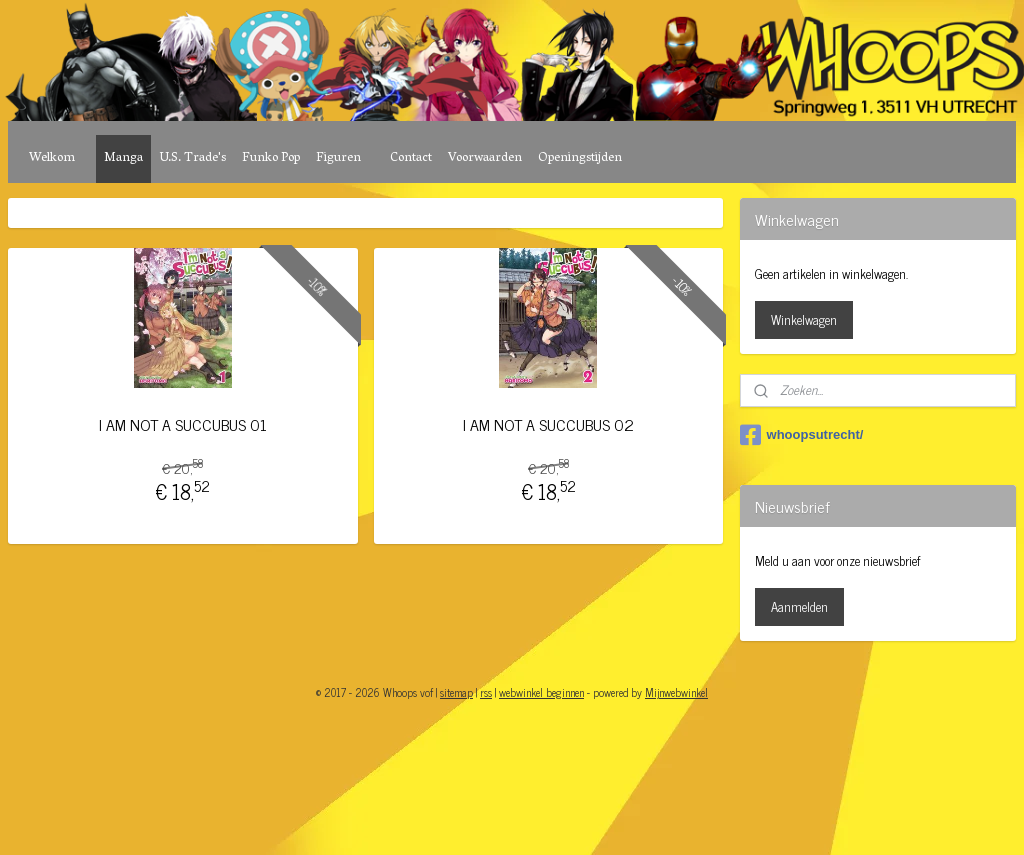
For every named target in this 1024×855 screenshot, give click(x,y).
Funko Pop (271, 158)
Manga (123, 158)
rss (486, 692)
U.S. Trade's (192, 158)
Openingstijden (580, 158)
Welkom (52, 158)
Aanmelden (799, 606)
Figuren (338, 158)
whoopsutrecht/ (802, 435)
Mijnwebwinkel (676, 692)
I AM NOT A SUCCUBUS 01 (183, 424)
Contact (411, 158)
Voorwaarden (485, 158)
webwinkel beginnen (541, 692)
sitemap (456, 692)
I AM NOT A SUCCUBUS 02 (548, 424)
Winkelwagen (804, 319)
